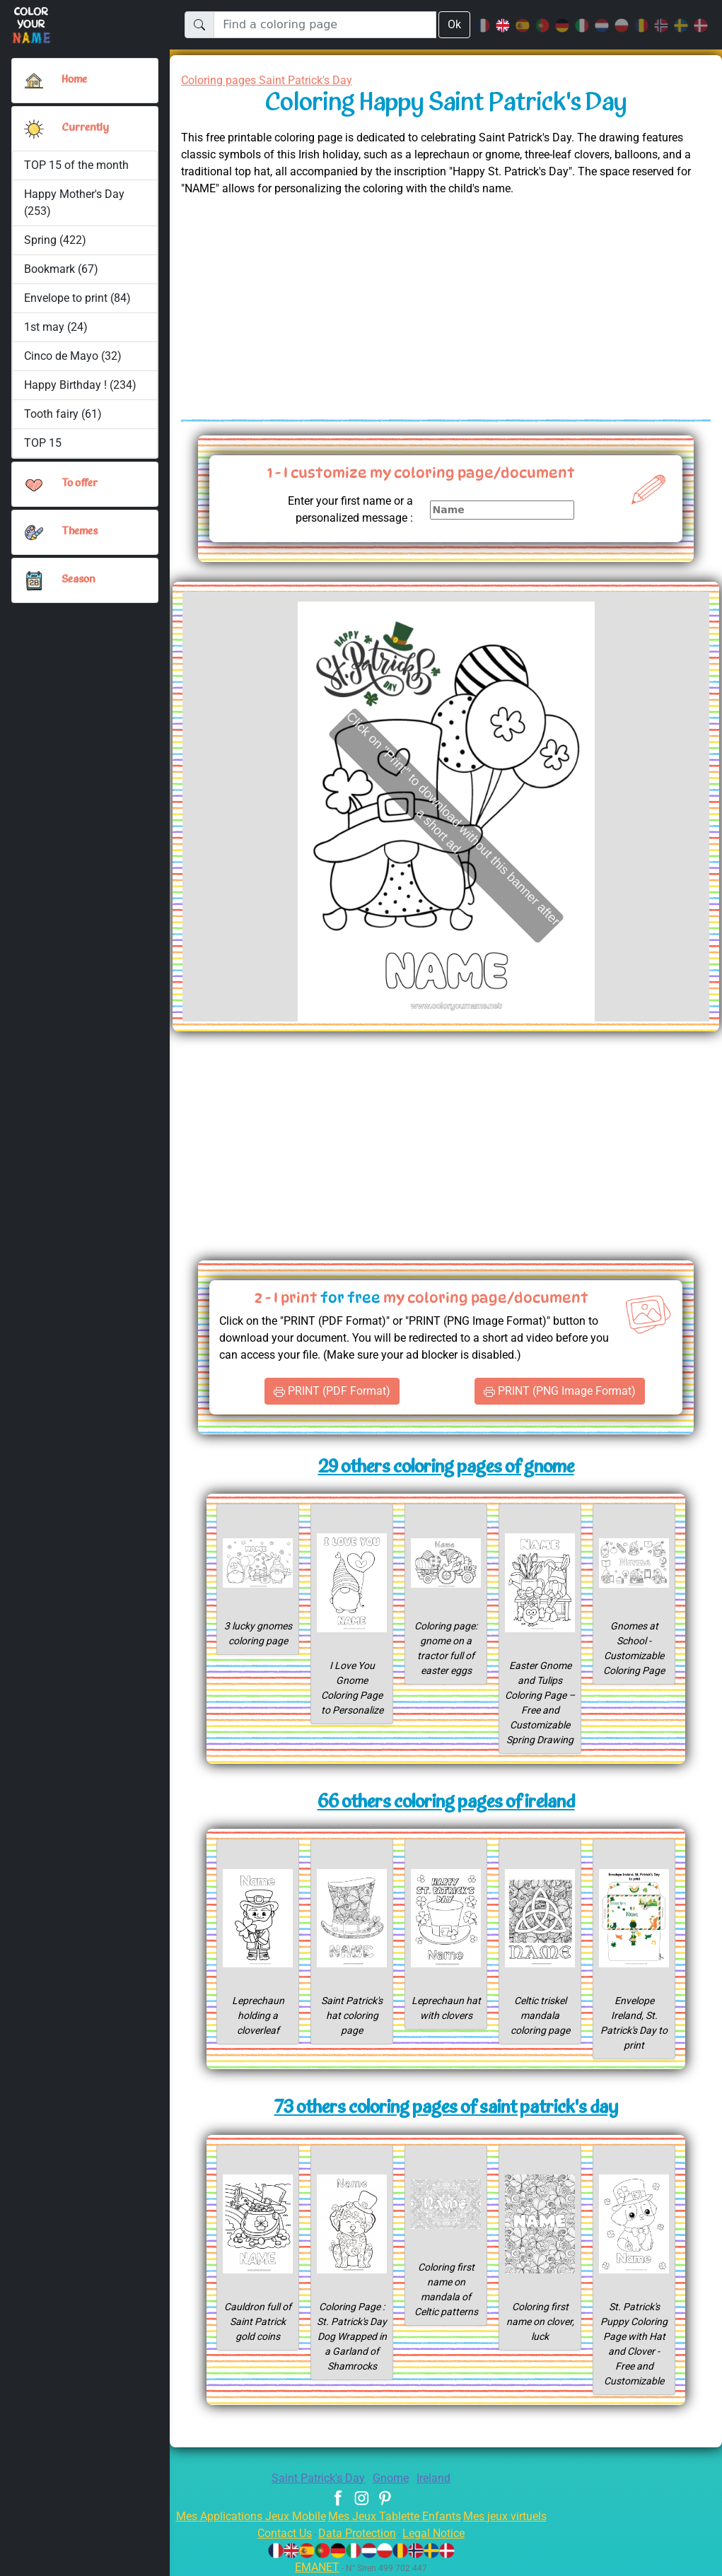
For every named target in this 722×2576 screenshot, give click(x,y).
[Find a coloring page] (324, 24)
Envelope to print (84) (78, 298)
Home (76, 80)
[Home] (34, 80)
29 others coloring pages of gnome (445, 1468)
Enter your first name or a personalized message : (344, 509)
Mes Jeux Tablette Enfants (396, 2516)
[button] (34, 128)
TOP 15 (43, 443)
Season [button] (78, 579)
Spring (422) (55, 240)
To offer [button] (81, 483)
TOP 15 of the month (76, 165)
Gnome (392, 2478)
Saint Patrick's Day (315, 2478)
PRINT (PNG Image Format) (560, 1391)
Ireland (439, 2478)
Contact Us (278, 2533)
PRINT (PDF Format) (332, 1391)
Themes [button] (80, 531)
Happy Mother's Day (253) (75, 202)
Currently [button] (84, 128)
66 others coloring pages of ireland (445, 1803)
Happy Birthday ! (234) (80, 385)
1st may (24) (55, 327)
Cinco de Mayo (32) (73, 356)
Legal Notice (440, 2533)
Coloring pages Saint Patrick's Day (274, 80)
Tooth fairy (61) (62, 414)
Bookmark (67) (61, 269)
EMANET (315, 2567)
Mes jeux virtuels (514, 2516)
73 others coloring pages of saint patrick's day (445, 2108)
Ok (454, 24)
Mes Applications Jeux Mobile (242, 2516)
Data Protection (357, 2533)
